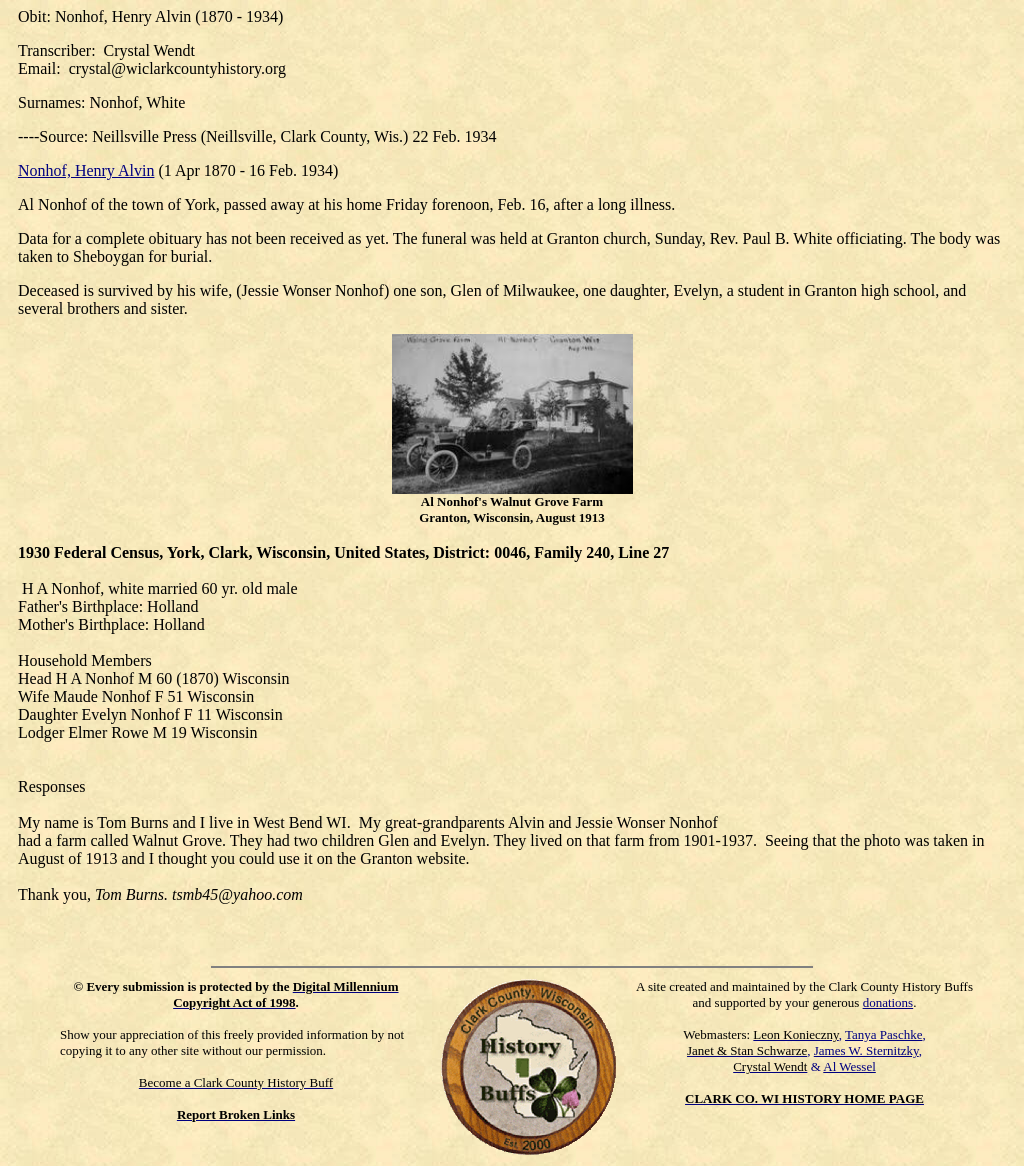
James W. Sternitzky (866, 1050)
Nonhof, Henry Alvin (86, 170)
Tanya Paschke (883, 1034)
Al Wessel (849, 1066)
